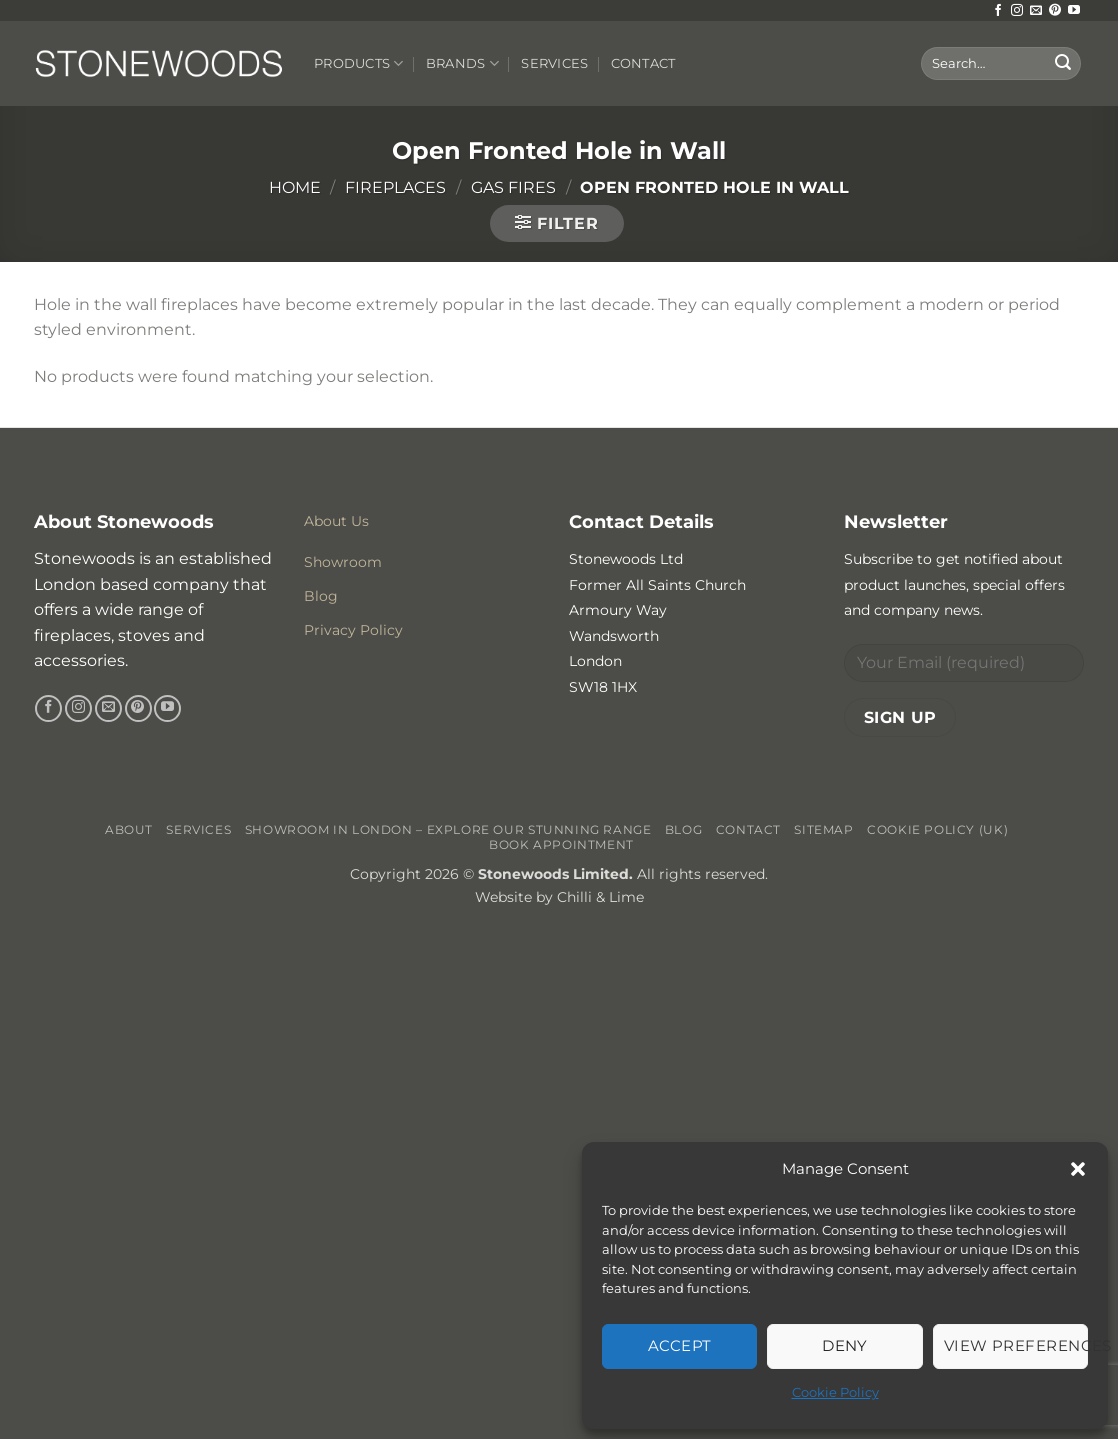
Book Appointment (561, 844)
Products (359, 63)
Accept (680, 1345)
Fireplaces (395, 187)
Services (554, 63)
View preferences (1016, 1345)
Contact (643, 63)
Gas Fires (513, 187)
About (129, 829)
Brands (462, 63)
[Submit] (1063, 64)
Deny (845, 1345)
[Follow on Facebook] (998, 11)
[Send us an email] (1036, 11)
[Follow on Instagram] (1017, 11)
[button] (1078, 1169)
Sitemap (823, 829)
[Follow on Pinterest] (1055, 11)
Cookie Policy (835, 1392)
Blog (683, 829)
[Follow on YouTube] (1074, 11)
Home (295, 187)
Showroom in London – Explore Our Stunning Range (448, 829)
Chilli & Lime (600, 897)
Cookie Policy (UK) (937, 829)
